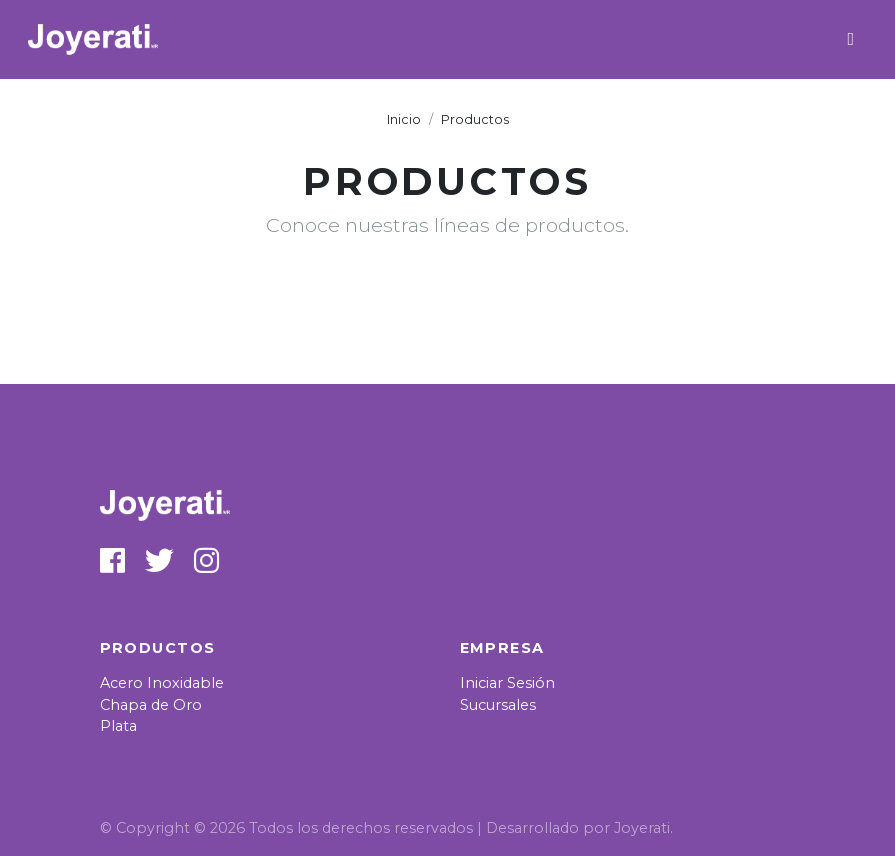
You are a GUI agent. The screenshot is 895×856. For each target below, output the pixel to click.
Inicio (404, 119)
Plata (118, 726)
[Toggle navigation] (850, 39)
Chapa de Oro (151, 705)
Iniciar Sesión (507, 683)
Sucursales (498, 705)
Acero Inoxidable (162, 683)
